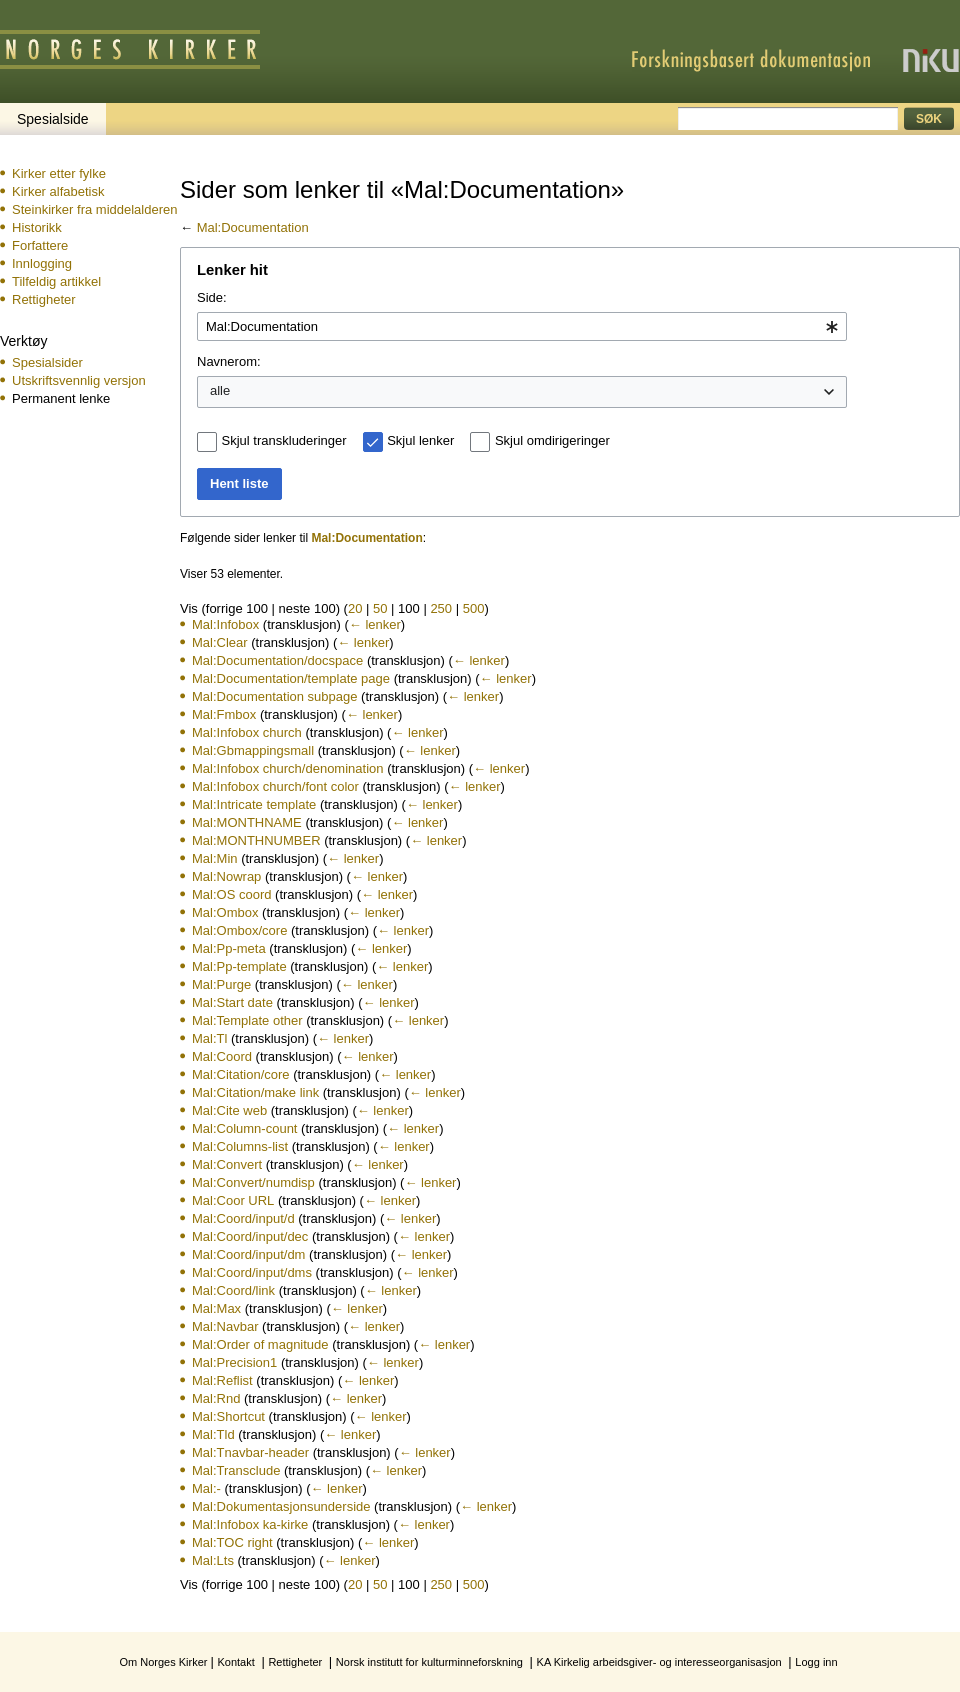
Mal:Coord (222, 1056)
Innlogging (42, 263)
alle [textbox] (220, 390)
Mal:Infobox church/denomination (288, 768)
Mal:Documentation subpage (275, 696)
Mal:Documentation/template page (291, 678)
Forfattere (40, 245)
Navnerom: (229, 361)
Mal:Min (215, 858)
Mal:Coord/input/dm (248, 1254)
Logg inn (816, 1662)
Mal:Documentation (253, 227)
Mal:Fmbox (224, 714)
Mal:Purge (221, 984)
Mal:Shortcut (228, 1416)
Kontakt (235, 1662)
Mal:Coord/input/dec (250, 1236)
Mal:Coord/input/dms (252, 1272)
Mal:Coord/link (233, 1290)
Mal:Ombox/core (239, 930)
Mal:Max (216, 1308)
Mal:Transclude (236, 1470)
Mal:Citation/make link (255, 1092)
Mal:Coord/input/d (243, 1218)
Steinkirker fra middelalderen (94, 209)
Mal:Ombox (225, 912)
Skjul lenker (420, 440)
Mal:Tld (213, 1434)
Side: (212, 297)
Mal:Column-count (245, 1128)
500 (474, 608)
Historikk (37, 227)
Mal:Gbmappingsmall (253, 750)
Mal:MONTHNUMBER (256, 840)
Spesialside (53, 119)
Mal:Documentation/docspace (277, 660)
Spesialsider (47, 362)
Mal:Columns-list (240, 1146)
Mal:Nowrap (226, 876)
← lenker (375, 624)
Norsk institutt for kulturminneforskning (429, 1662)
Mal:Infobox (225, 624)
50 (380, 608)
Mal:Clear (220, 642)
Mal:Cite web (229, 1110)
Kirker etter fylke (59, 173)
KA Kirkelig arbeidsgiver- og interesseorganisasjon (659, 1662)
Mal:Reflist (222, 1380)
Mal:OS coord (231, 894)
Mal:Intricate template (254, 804)
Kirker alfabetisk (58, 191)
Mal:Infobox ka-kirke (250, 1524)
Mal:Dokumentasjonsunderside (281, 1506)
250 (441, 608)
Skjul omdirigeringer (552, 440)
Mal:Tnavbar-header (250, 1452)
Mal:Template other (247, 1020)
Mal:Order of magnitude (260, 1344)
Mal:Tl (209, 1038)
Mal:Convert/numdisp (253, 1182)
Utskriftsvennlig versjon (79, 380)
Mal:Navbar (225, 1326)
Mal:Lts (213, 1560)
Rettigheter (44, 299)
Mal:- (206, 1488)
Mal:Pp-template (239, 966)
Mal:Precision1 (234, 1362)
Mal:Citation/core (241, 1074)
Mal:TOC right (232, 1542)
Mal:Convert (227, 1164)
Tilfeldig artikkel (56, 281)
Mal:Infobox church (247, 732)
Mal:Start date (232, 1002)
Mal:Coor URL (233, 1200)
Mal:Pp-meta (229, 948)
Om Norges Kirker (163, 1662)
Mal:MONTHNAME (247, 822)
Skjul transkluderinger (284, 440)
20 (355, 608)
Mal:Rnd (216, 1398)
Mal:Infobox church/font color (275, 786)
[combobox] (522, 327)
